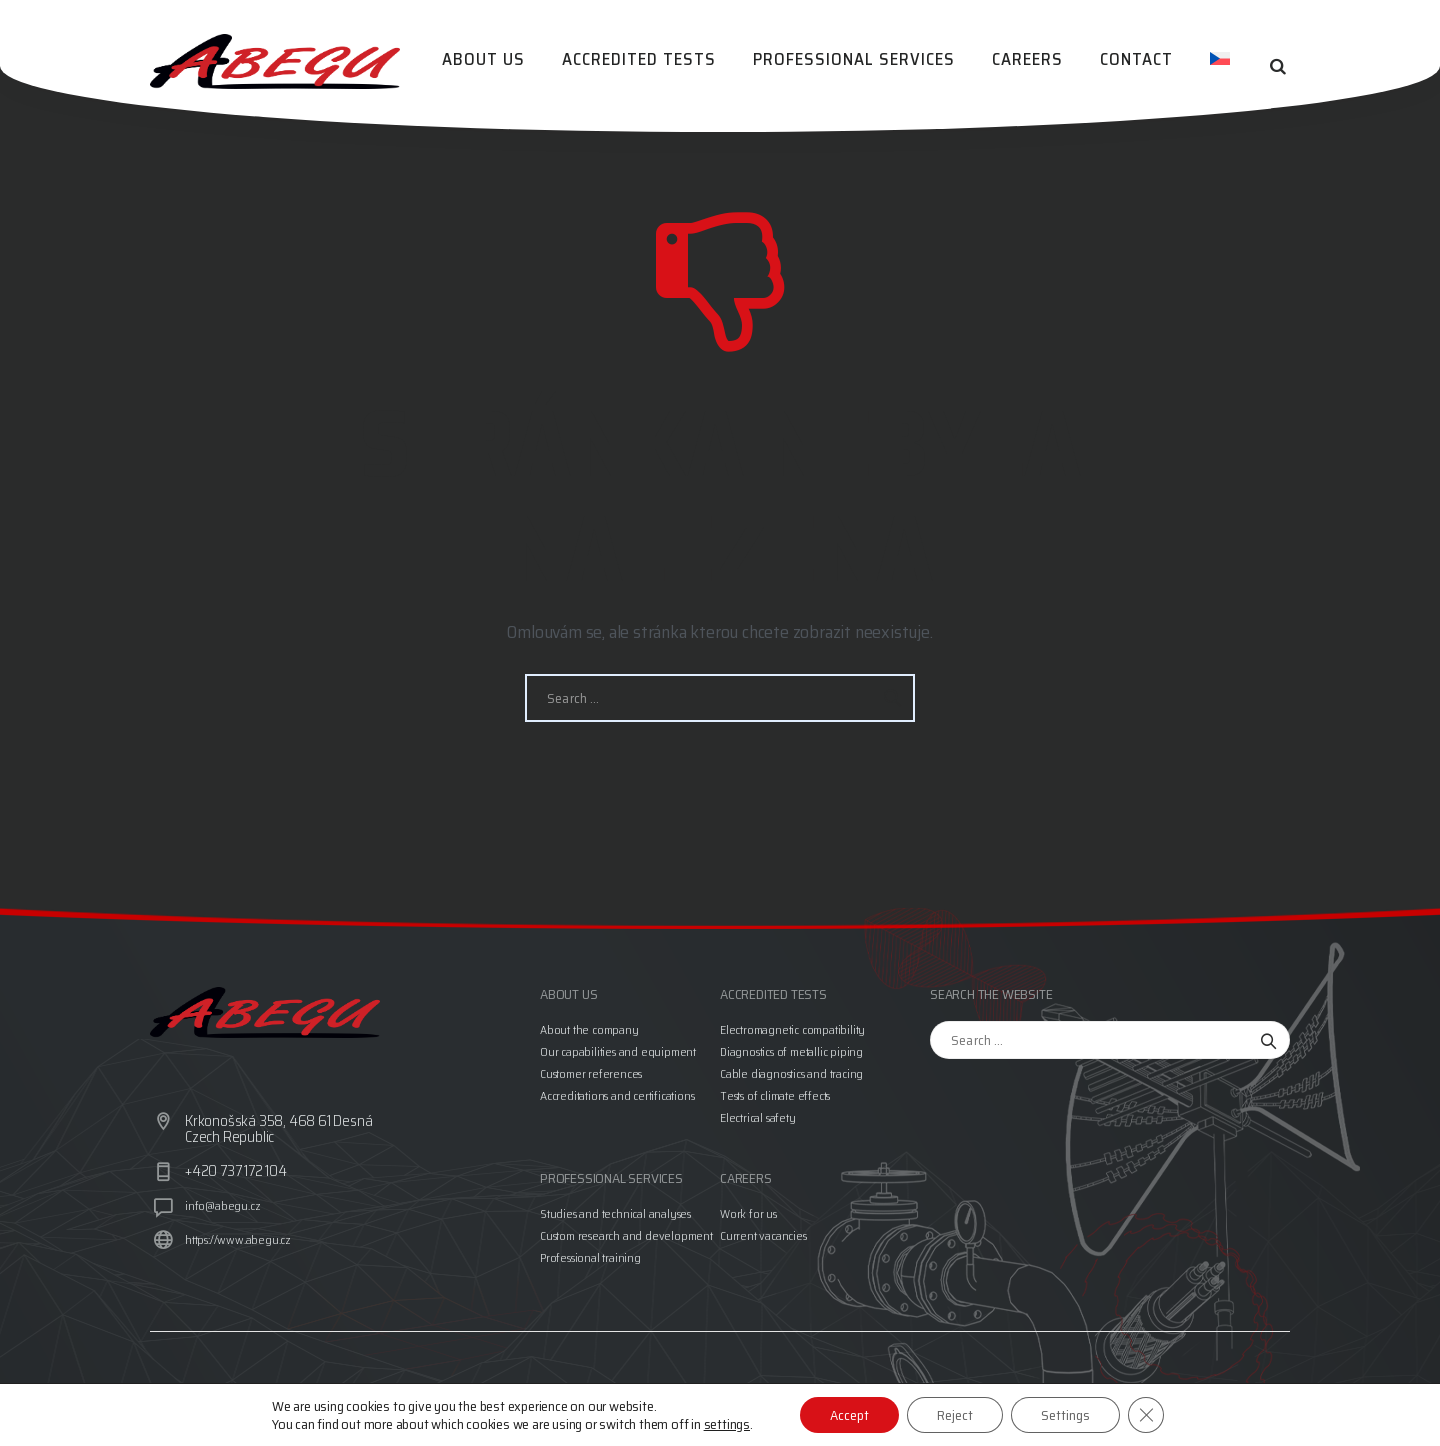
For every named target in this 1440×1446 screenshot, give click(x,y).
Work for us (748, 1213)
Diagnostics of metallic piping (791, 1051)
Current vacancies (763, 1235)
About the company (589, 1029)
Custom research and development (626, 1235)
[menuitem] (1221, 66)
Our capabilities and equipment (618, 1051)
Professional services (865, 66)
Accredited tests (653, 66)
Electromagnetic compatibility (792, 1029)
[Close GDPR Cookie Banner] (1146, 1415)
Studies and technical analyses (615, 1213)
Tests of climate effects (775, 1095)
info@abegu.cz (222, 1205)
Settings (1065, 1415)
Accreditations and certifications (617, 1095)
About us (500, 66)
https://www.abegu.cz (238, 1239)
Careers (1035, 66)
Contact (1140, 66)
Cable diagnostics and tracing (791, 1073)
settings (727, 1424)
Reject (955, 1415)
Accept (849, 1415)
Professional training (590, 1257)
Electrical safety (758, 1117)
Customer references (591, 1073)
